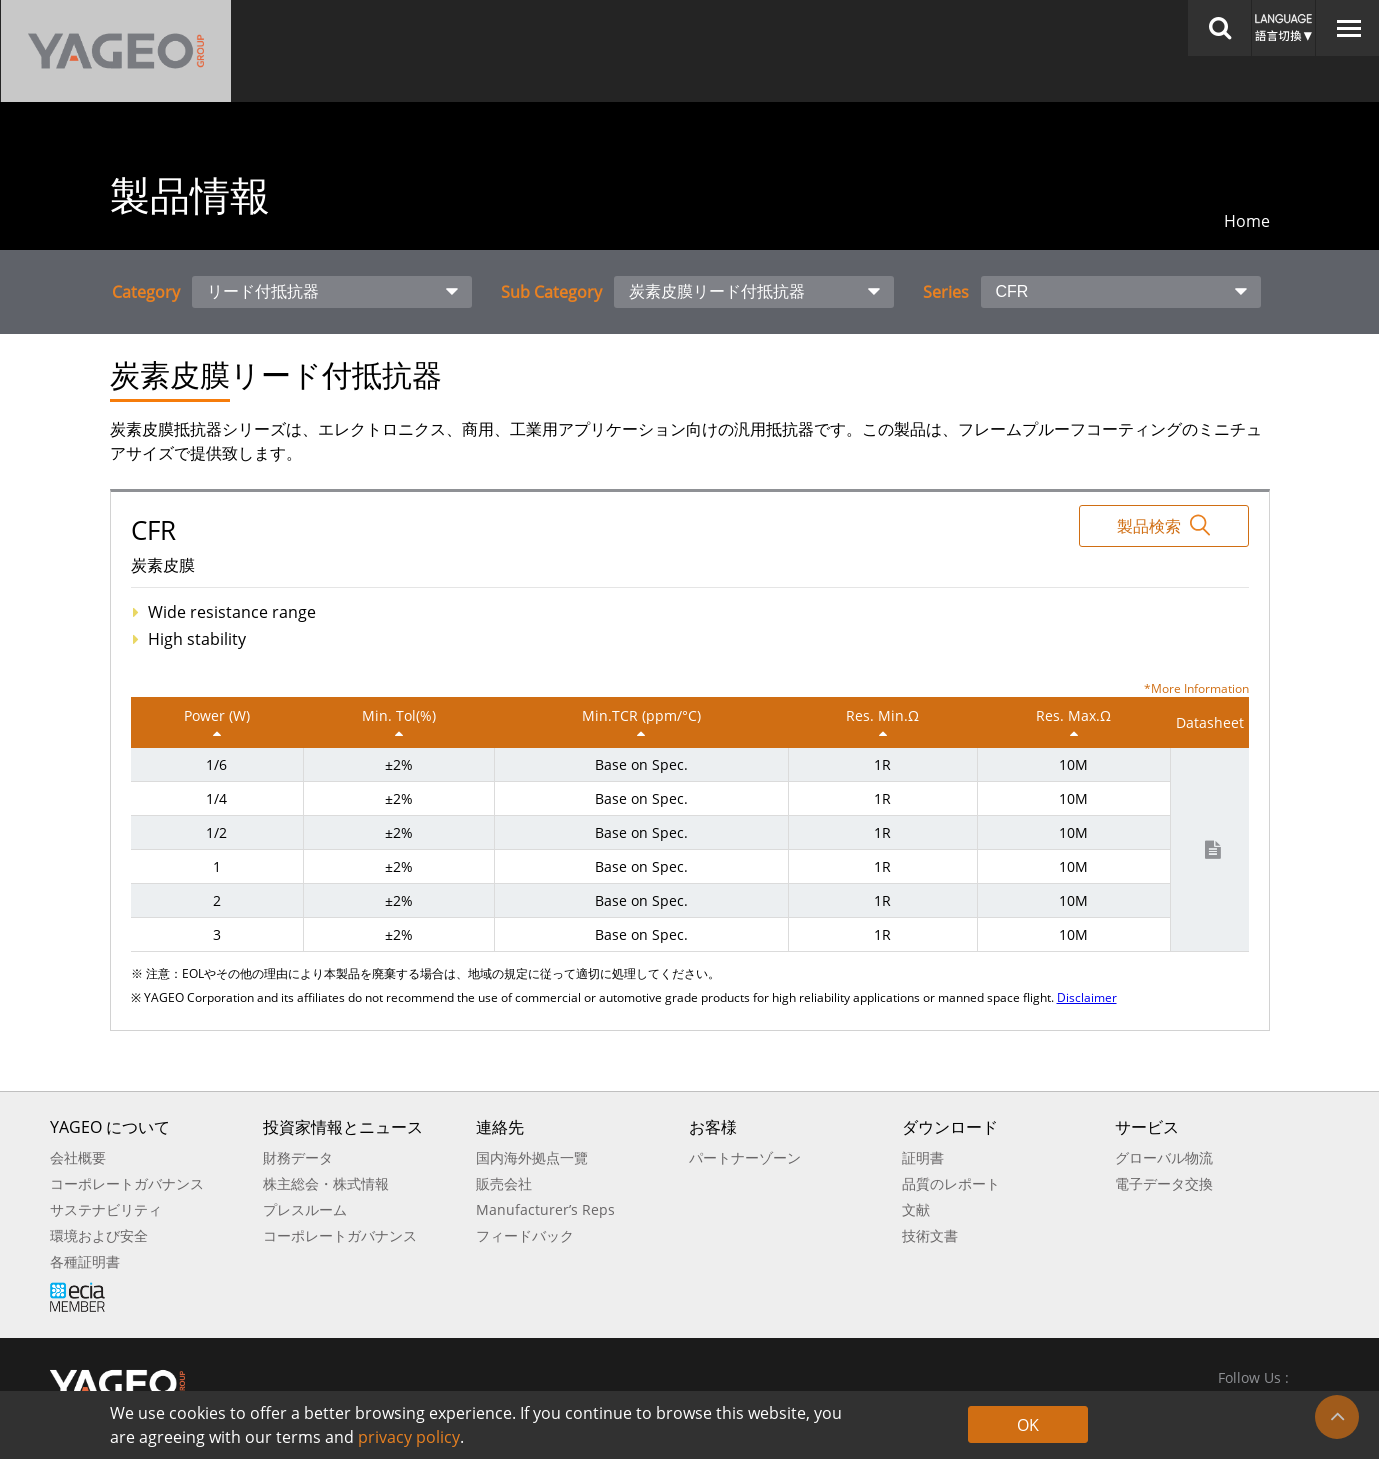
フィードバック (525, 1235)
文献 (916, 1209)
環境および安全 (99, 1235)
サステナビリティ (106, 1209)
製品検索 (1163, 525)
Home (1247, 221)
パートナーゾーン (745, 1157)
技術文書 (930, 1235)
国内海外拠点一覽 (532, 1157)
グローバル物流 (1164, 1157)
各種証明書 (85, 1261)
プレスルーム (305, 1209)
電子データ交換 (1164, 1183)
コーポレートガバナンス (127, 1183)
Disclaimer (1087, 997)
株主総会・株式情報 (326, 1183)
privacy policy (409, 1437)
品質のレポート (951, 1183)
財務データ (298, 1157)
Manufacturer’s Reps (545, 1209)
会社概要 (78, 1157)
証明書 (923, 1157)
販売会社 (504, 1183)
